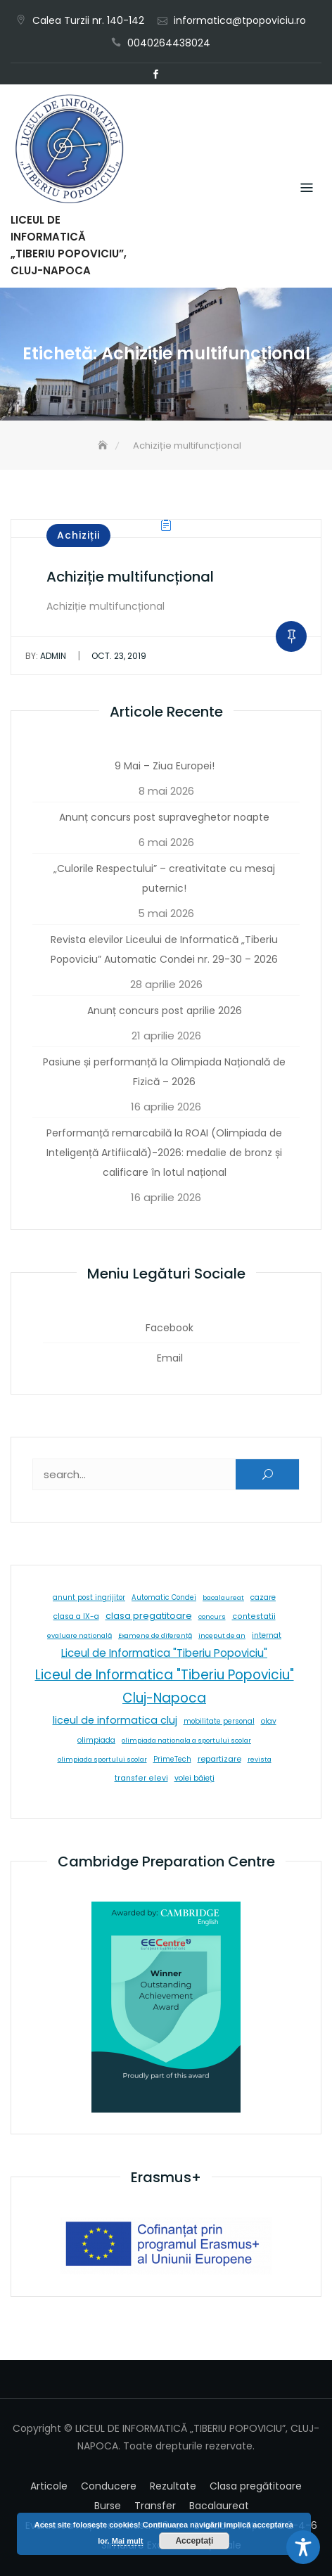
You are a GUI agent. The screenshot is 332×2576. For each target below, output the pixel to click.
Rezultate (173, 2486)
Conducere (108, 2486)
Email (176, 74)
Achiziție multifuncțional (130, 577)
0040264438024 (168, 43)
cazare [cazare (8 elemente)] (263, 1597)
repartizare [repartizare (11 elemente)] (219, 1758)
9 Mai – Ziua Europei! (165, 766)
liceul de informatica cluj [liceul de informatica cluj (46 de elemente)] (115, 1720)
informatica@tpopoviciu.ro (240, 20)
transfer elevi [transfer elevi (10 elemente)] (141, 1778)
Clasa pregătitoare (256, 2486)
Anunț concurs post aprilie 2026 (164, 1011)
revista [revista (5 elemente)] (260, 1759)
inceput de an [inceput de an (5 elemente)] (221, 1635)
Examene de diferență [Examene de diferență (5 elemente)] (155, 1635)
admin (45, 656)
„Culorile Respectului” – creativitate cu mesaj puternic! (164, 878)
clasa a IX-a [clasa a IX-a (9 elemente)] (76, 1616)
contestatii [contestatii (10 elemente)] (254, 1616)
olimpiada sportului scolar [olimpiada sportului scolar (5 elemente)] (102, 1759)
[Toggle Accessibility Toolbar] (303, 2547)
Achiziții (78, 535)
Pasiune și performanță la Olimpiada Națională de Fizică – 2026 (164, 1072)
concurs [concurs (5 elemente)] (212, 1616)
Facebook (155, 74)
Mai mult (127, 2541)
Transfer (155, 2506)
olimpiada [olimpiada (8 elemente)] (96, 1740)
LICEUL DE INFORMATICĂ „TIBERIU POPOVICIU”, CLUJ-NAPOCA (69, 245)
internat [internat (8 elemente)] (266, 1635)
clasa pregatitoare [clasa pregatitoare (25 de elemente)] (149, 1615)
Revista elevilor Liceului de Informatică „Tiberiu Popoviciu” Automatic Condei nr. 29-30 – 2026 (164, 949)
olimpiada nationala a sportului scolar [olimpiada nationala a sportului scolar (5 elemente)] (186, 1740)
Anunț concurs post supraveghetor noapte (164, 817)
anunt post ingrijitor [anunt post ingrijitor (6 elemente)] (89, 1597)
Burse (107, 2506)
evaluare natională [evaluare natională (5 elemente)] (79, 1635)
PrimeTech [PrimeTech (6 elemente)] (172, 1759)
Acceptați (194, 2541)
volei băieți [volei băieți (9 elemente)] (194, 1778)
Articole (49, 2486)
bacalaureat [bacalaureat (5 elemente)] (223, 1597)
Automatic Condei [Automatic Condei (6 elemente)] (164, 1597)
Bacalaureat (219, 2506)
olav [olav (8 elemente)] (268, 1721)
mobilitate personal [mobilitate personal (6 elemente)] (219, 1721)
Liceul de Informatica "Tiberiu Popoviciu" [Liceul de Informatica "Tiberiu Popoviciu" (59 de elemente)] (164, 1653)
